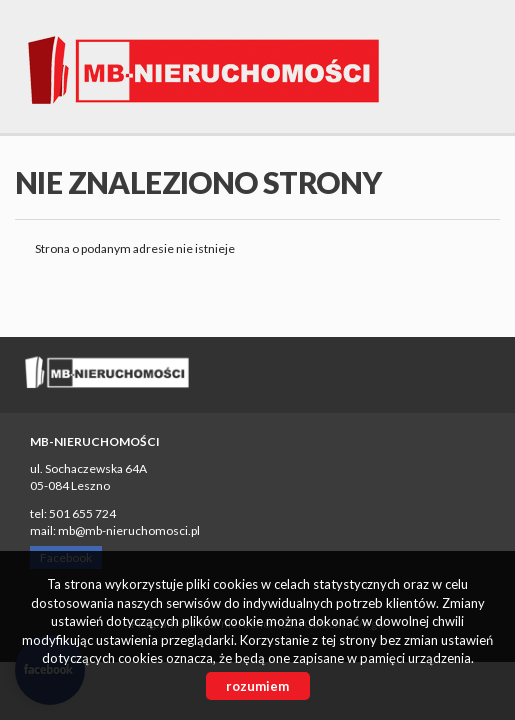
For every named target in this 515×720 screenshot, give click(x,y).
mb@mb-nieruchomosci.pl (129, 530)
